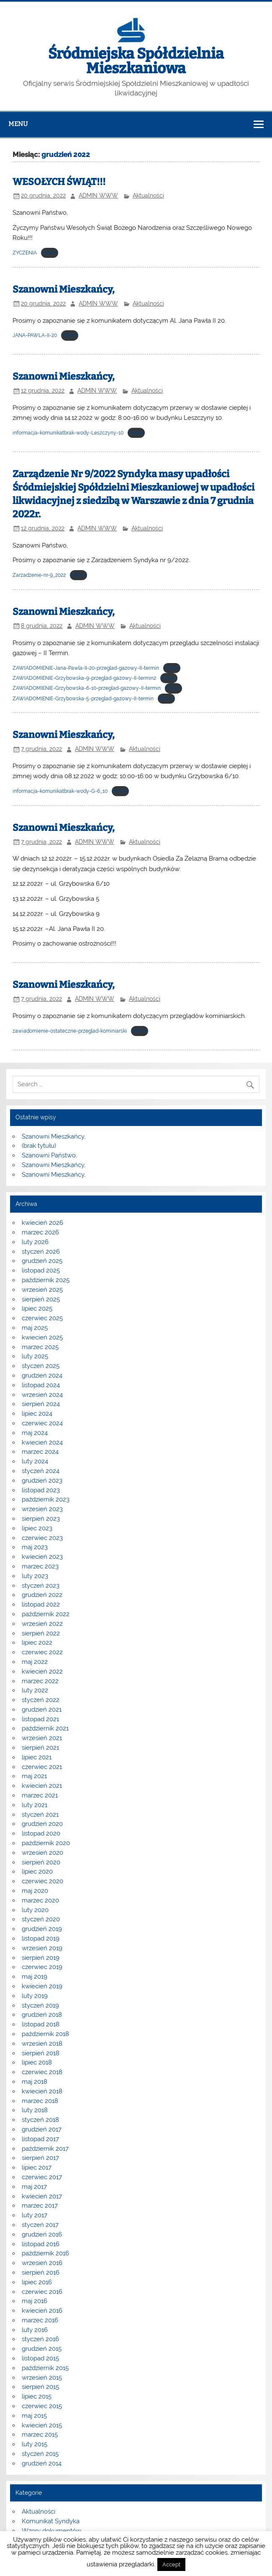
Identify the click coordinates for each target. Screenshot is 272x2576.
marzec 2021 (40, 1795)
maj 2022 (35, 1662)
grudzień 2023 (42, 1480)
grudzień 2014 (42, 2463)
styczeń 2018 (40, 2120)
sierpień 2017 (40, 2158)
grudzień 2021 (42, 1709)
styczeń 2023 (40, 1585)
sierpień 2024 (41, 1404)
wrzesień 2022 (42, 1623)
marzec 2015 (40, 2434)
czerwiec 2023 (42, 1538)
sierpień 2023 (41, 1518)
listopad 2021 (40, 1719)
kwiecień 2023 (42, 1557)
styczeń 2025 (40, 1366)
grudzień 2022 (42, 1595)
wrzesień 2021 (42, 1738)
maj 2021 (34, 1776)
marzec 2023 (40, 1566)
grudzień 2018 (42, 2014)
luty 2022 (35, 1690)
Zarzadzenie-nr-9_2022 (39, 575)
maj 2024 (35, 1433)
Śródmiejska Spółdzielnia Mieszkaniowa (136, 61)
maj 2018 (34, 2081)
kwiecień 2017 (42, 2196)
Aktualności (148, 195)
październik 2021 (45, 1728)
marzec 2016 (40, 2320)
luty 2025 (35, 1356)
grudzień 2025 (42, 1261)
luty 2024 (35, 1461)
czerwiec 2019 (42, 1967)
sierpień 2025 (41, 1299)
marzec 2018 (40, 2101)
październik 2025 (45, 1280)
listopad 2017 (40, 2139)
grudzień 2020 (42, 1824)
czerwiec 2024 (42, 1423)
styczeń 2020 (41, 1919)
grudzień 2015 (42, 2348)
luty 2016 (35, 2330)
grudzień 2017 (42, 2129)
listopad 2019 (40, 1938)
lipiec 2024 (37, 1413)
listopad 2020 (41, 1833)
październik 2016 (45, 2253)
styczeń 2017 (40, 2225)
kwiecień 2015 (42, 2425)
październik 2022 (45, 1614)
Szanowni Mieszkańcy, (64, 289)
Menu (18, 124)
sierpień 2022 (41, 1633)
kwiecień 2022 (42, 1671)
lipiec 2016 (37, 2282)
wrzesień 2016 (42, 2263)
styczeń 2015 (40, 2454)
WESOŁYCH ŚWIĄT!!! (59, 182)
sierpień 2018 (40, 2053)
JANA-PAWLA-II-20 (35, 335)
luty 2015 (34, 2444)
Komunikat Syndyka (51, 2521)
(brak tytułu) (39, 1145)
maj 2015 (34, 2415)
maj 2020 (35, 1891)
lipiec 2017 (36, 2167)
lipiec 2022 (37, 1642)
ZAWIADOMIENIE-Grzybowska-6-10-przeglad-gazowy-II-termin (87, 688)
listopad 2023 (41, 1490)
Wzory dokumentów (51, 2531)
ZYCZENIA (25, 253)
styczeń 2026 (41, 1251)
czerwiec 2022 (42, 1652)
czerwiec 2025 (42, 1318)
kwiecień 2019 (42, 1986)
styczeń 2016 (40, 2339)
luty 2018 (35, 2110)
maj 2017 (34, 2186)
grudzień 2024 (42, 1375)
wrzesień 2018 (42, 2043)
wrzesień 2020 (42, 1852)
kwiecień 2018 (42, 2091)
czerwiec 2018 (42, 2072)
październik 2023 (45, 1499)
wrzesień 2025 (42, 1289)
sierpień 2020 (41, 1862)
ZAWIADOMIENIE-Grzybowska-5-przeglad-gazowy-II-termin (83, 699)
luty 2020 (35, 1910)
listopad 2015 (40, 2358)
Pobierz (49, 253)
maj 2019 (34, 1976)
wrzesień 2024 (42, 1395)
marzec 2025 (40, 1347)
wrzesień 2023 (42, 1509)
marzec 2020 (40, 1900)
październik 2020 (46, 1843)
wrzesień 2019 (42, 1948)
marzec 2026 (40, 1232)
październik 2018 (45, 2034)
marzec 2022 (40, 1681)
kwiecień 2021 (42, 1785)
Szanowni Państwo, (49, 1155)
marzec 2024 (40, 1451)
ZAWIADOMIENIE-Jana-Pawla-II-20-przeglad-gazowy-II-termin (86, 668)
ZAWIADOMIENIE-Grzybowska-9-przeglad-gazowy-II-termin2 (84, 678)
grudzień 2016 (42, 2234)
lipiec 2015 (36, 2396)
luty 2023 (35, 1576)
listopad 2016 (40, 2244)
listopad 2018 (40, 2024)
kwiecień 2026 (42, 1222)
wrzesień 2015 (42, 2377)
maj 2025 (35, 1328)
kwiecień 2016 (42, 2310)
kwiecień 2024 (42, 1442)
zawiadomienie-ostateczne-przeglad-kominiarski (70, 1031)
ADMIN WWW (98, 195)
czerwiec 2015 (42, 2406)
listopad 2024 (41, 1385)
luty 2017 (34, 2215)
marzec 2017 (40, 2205)
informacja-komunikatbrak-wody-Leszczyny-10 (68, 433)
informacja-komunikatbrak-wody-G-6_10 (60, 791)
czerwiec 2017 (42, 2177)
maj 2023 (35, 1547)
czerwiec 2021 (42, 1767)
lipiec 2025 (37, 1308)
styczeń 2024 (40, 1471)
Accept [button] (171, 2564)
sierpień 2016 (40, 2272)
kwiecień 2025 (42, 1337)
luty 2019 (35, 1996)
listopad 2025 (41, 1270)
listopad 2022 (41, 1604)
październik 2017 (45, 2148)
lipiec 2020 (37, 1871)
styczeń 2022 (40, 1700)
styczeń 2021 (40, 1814)
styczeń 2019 (40, 2005)
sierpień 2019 (40, 1958)
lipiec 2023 (37, 1528)
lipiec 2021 (36, 1757)
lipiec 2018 (37, 2062)
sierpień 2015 (40, 2387)
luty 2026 (35, 1242)
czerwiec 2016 (42, 2292)
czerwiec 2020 (42, 1881)
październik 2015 (45, 2368)
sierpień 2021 (40, 1747)
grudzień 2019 (42, 1929)
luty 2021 (34, 1805)
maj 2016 (34, 2301)
